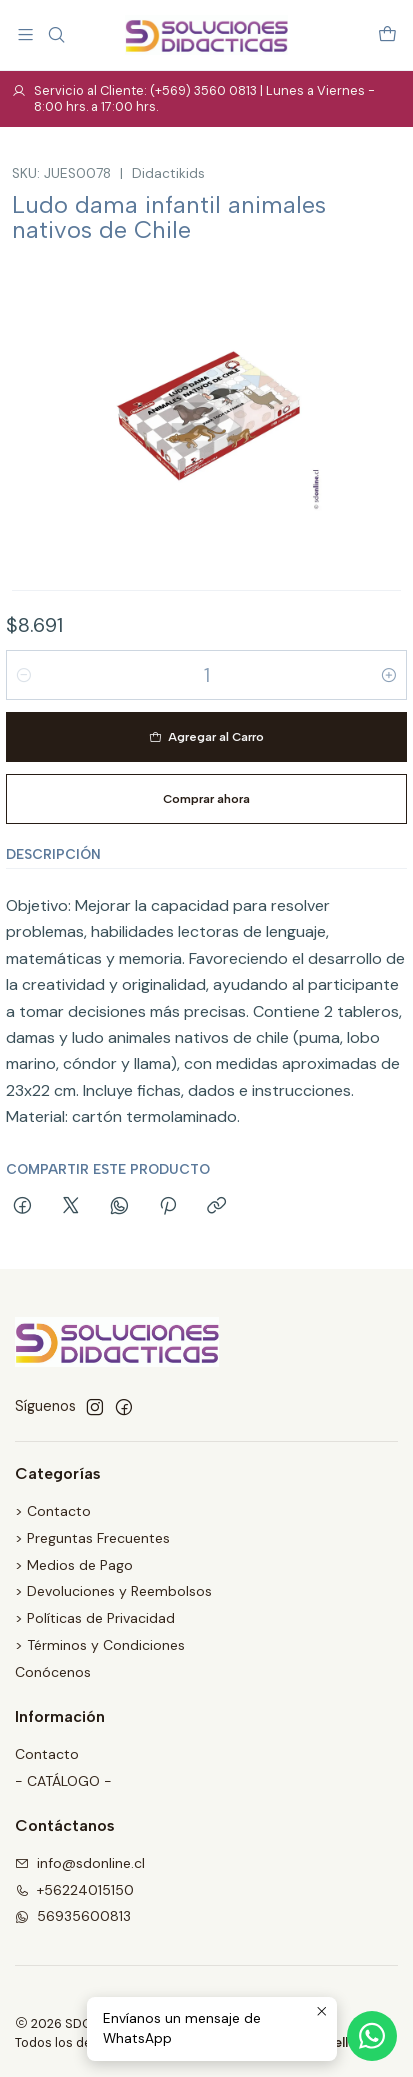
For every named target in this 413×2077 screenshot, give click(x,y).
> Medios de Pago (74, 1565)
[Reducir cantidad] (24, 675)
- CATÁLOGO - (63, 1781)
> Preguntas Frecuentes (92, 1538)
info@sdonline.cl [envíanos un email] (80, 1863)
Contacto (47, 1754)
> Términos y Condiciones (100, 1645)
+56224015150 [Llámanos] (74, 1890)
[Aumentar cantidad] (389, 675)
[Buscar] (55, 34)
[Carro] (387, 34)
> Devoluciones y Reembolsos (113, 1591)
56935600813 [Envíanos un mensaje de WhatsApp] (73, 1916)
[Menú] (25, 34)
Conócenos (53, 1672)
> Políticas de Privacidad (95, 1618)
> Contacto (53, 1511)
